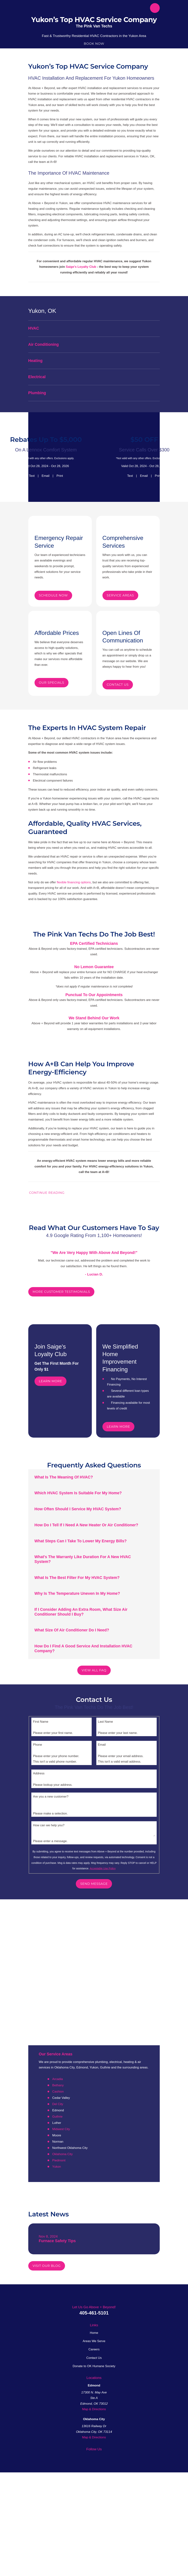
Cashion (57, 2113)
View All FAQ (94, 1832)
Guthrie (57, 2129)
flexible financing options (72, 935)
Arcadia (57, 2105)
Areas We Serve (94, 2351)
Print (59, 522)
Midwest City (60, 2137)
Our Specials (51, 737)
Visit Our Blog (46, 2259)
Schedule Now (53, 652)
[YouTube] (98, 2466)
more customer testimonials (78, 1391)
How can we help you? (42, 1935)
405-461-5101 (94, 2323)
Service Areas (120, 652)
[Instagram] (107, 2466)
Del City (57, 2121)
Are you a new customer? (44, 1923)
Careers (94, 2360)
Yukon (56, 2160)
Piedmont (108, 2152)
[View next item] (98, 546)
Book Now (94, 69)
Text (32, 522)
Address (34, 1910)
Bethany (107, 2105)
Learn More (55, 1476)
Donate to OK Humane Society (94, 2376)
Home (94, 2343)
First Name (36, 1884)
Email (45, 522)
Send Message (94, 1988)
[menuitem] (94, 364)
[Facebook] (90, 2466)
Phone (33, 1897)
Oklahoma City (61, 2152)
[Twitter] (81, 2466)
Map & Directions (94, 2419)
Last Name (102, 1884)
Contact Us (118, 737)
